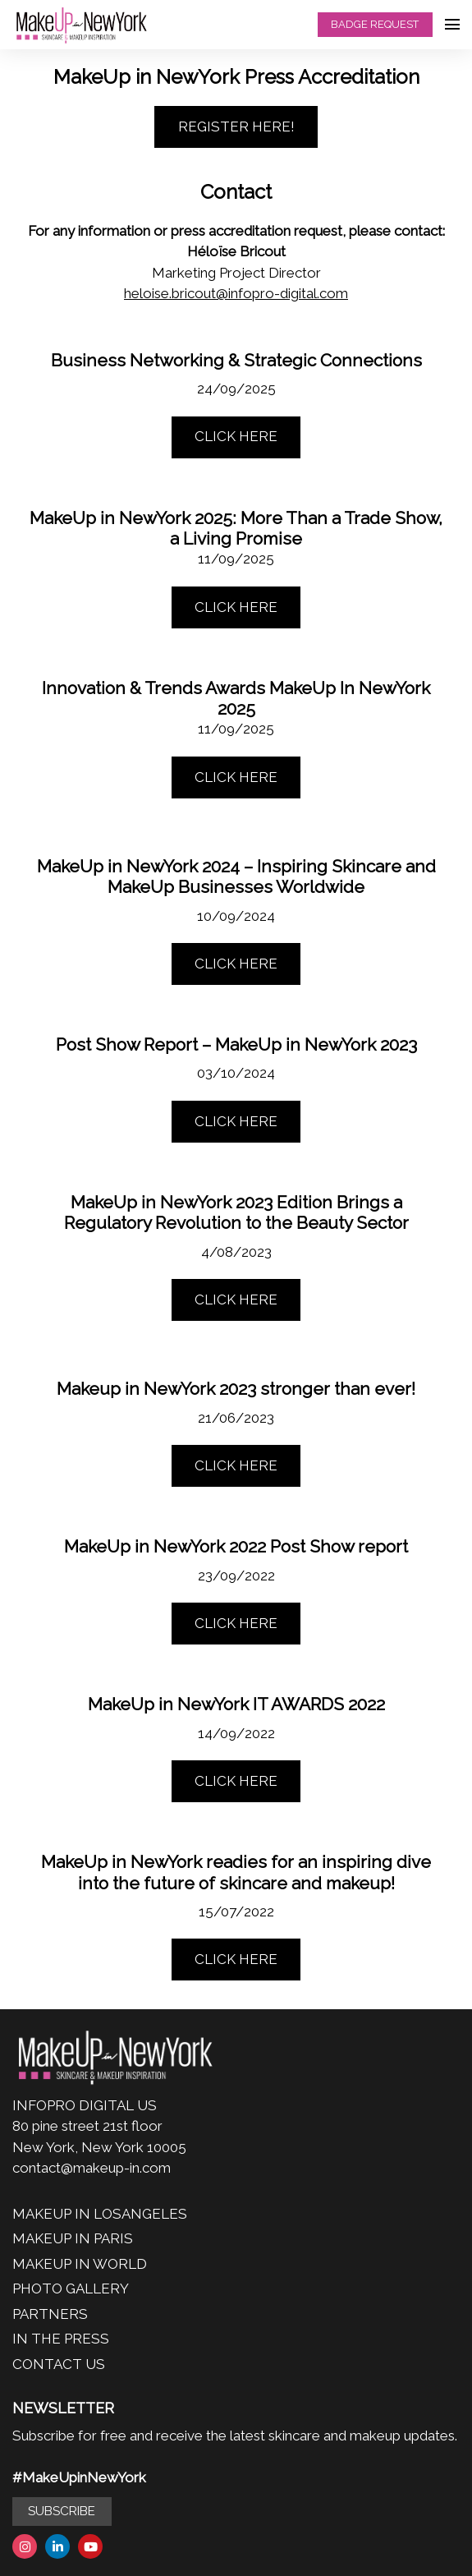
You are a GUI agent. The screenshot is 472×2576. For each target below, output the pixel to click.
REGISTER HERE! (236, 126)
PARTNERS (50, 2314)
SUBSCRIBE (61, 2511)
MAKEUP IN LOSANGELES (99, 2214)
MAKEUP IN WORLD (79, 2264)
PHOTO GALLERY (70, 2288)
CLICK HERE (236, 436)
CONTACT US (58, 2364)
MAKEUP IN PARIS (72, 2238)
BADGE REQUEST (375, 24)
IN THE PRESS (60, 2338)
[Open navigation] (452, 24)
